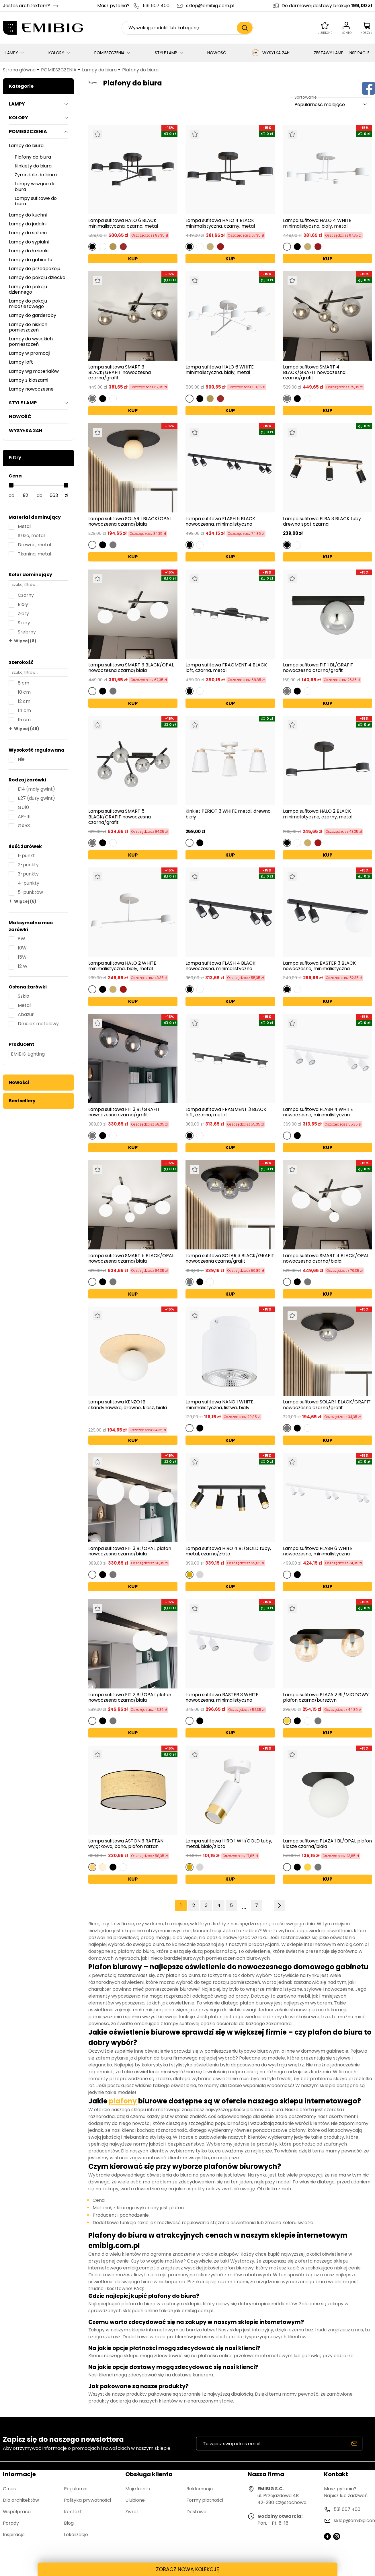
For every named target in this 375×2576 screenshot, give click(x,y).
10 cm (24, 692)
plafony (123, 2101)
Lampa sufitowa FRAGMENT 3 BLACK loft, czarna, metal (225, 1112)
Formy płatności (204, 2500)
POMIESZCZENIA (109, 53)
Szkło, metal (31, 535)
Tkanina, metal (34, 554)
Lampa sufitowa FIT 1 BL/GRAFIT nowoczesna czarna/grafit (318, 667)
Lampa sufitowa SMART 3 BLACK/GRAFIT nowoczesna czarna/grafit (119, 372)
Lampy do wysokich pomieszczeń (31, 342)
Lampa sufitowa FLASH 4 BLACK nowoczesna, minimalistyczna (220, 965)
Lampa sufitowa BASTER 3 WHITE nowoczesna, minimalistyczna (221, 1697)
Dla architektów (21, 2500)
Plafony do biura (140, 70)
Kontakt (73, 2511)
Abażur (26, 1014)
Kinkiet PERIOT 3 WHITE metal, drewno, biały (228, 814)
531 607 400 (156, 5)
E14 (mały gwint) (36, 789)
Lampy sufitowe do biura (36, 201)
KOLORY (56, 53)
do (39, 495)
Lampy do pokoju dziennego (28, 289)
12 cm (24, 701)
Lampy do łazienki (28, 250)
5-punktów (30, 892)
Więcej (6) (25, 901)
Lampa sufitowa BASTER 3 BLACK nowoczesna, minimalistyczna (319, 965)
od (11, 495)
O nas (9, 2488)
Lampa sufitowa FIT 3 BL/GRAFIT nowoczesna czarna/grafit (124, 1112)
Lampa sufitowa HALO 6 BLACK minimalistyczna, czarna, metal (123, 223)
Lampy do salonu (28, 232)
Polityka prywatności (87, 2500)
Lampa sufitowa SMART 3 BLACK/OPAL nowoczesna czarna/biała (131, 667)
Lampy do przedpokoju (34, 268)
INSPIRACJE (359, 53)
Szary (24, 622)
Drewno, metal (34, 544)
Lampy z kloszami (28, 380)
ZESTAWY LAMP (328, 53)
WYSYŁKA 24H (270, 52)
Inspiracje (14, 2534)
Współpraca (17, 2511)
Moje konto (137, 2488)
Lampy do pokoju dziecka (37, 277)
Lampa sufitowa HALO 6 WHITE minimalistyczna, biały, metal (219, 370)
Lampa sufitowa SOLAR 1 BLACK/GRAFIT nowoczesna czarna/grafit (327, 1404)
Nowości (19, 1082)
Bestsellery (22, 1100)
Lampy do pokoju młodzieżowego (28, 304)
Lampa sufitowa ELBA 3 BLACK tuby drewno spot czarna (322, 521)
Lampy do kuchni (28, 215)
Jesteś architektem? (26, 5)
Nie (21, 759)
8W (21, 938)
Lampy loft (21, 362)
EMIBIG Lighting (28, 1054)
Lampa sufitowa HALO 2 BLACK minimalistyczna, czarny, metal (317, 814)
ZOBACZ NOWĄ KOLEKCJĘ (187, 2569)
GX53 (24, 825)
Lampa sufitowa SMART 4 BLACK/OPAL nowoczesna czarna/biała (326, 1258)
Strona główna (19, 70)
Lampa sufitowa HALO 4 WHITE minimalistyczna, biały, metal (317, 223)
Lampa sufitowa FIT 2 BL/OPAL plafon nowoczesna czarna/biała (129, 1697)
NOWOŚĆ (216, 53)
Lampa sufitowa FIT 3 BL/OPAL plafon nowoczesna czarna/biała (129, 1551)
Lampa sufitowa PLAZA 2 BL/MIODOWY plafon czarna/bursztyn (326, 1697)
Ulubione (135, 2500)
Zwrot (131, 2511)
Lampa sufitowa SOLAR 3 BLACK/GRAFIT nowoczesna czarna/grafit (229, 1258)
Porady (11, 2523)
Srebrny (27, 632)
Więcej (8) (25, 641)
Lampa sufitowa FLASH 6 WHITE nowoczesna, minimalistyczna (318, 1551)
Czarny (26, 595)
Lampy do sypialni (29, 242)
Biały (23, 604)
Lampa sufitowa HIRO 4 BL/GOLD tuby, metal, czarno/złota (228, 1551)
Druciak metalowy (38, 1023)
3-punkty (28, 874)
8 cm (23, 683)
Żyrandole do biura (36, 174)
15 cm (24, 719)
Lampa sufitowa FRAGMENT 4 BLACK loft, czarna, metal (226, 667)
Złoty (23, 613)
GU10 (23, 807)
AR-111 (24, 816)
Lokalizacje (76, 2534)
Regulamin (75, 2488)
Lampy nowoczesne (31, 389)
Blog (69, 2523)
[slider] (11, 485)
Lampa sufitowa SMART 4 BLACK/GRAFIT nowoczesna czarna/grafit (314, 372)
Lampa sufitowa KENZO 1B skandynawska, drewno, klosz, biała (127, 1405)
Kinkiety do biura (33, 166)
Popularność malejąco (319, 104)
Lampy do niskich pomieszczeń (28, 327)
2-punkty (28, 864)
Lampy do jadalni (27, 224)
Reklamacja (199, 2488)
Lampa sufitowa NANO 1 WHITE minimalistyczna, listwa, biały (219, 1404)
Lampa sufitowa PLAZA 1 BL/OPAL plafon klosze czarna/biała (327, 1843)
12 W (23, 966)
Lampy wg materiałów (34, 371)
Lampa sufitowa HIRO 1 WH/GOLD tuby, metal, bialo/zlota (228, 1843)
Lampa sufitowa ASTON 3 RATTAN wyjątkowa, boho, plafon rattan (125, 1843)
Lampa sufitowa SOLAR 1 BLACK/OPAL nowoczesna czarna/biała (129, 521)
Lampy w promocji (29, 353)
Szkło (23, 996)
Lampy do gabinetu (30, 259)
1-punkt (26, 855)
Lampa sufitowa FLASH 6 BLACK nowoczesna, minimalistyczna (220, 521)
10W (22, 948)
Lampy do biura (99, 70)
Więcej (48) (26, 729)
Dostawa (196, 2511)
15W (22, 957)
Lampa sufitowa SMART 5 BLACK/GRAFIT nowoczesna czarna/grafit (119, 816)
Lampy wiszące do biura (35, 186)
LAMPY (11, 53)
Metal (24, 526)
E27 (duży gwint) (36, 798)
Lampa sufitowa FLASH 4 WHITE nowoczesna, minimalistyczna (318, 1112)
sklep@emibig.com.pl (210, 5)
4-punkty (28, 883)
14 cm (24, 710)
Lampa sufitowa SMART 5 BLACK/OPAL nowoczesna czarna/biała (131, 1258)
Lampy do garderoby (32, 315)
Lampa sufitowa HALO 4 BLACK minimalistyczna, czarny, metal (220, 223)
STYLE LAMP (166, 53)
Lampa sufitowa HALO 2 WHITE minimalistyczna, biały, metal (122, 965)
